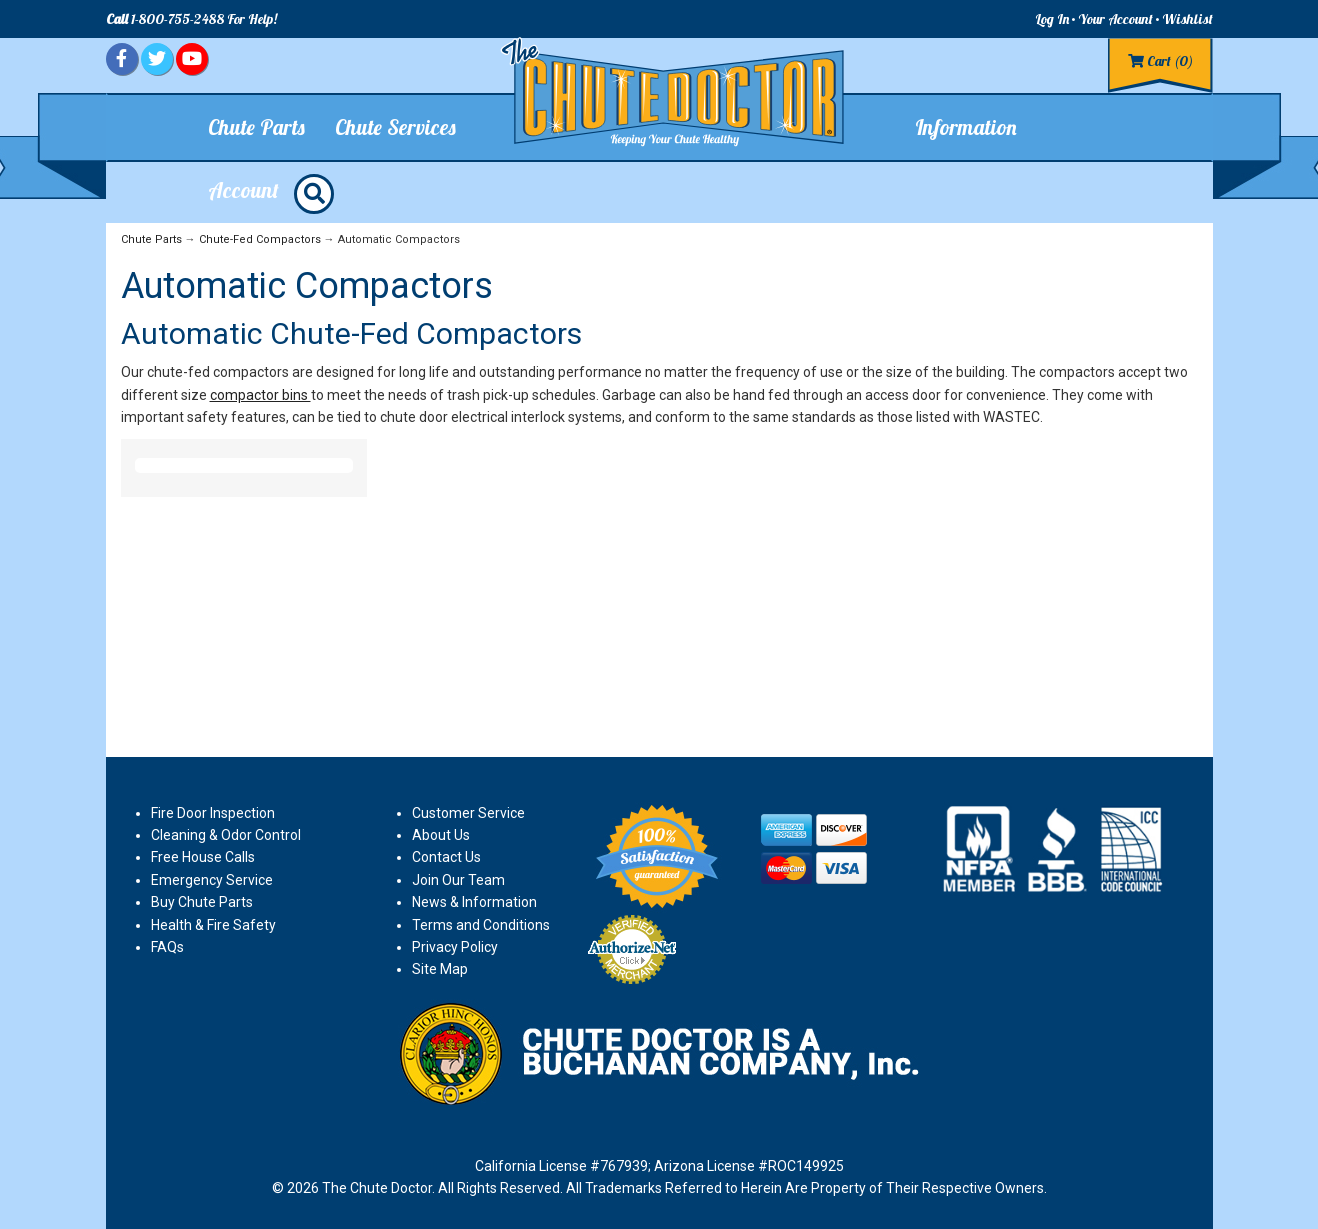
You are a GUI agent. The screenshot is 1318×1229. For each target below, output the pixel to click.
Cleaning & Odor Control (226, 835)
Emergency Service (212, 880)
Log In (1052, 19)
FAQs (167, 947)
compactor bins (260, 395)
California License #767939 (561, 1166)
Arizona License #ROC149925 (749, 1166)
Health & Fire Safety (213, 925)
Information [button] (966, 127)
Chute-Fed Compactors (260, 239)
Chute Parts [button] (256, 127)
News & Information (474, 902)
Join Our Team (458, 880)
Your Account (1115, 19)
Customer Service (468, 813)
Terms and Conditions (481, 925)
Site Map (440, 969)
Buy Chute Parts (202, 902)
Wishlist (1187, 19)
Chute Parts (151, 239)
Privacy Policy (455, 947)
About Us (441, 835)
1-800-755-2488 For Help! (191, 19)
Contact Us (446, 857)
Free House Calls (203, 857)
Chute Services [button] (395, 127)
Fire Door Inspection (213, 813)
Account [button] (243, 190)
